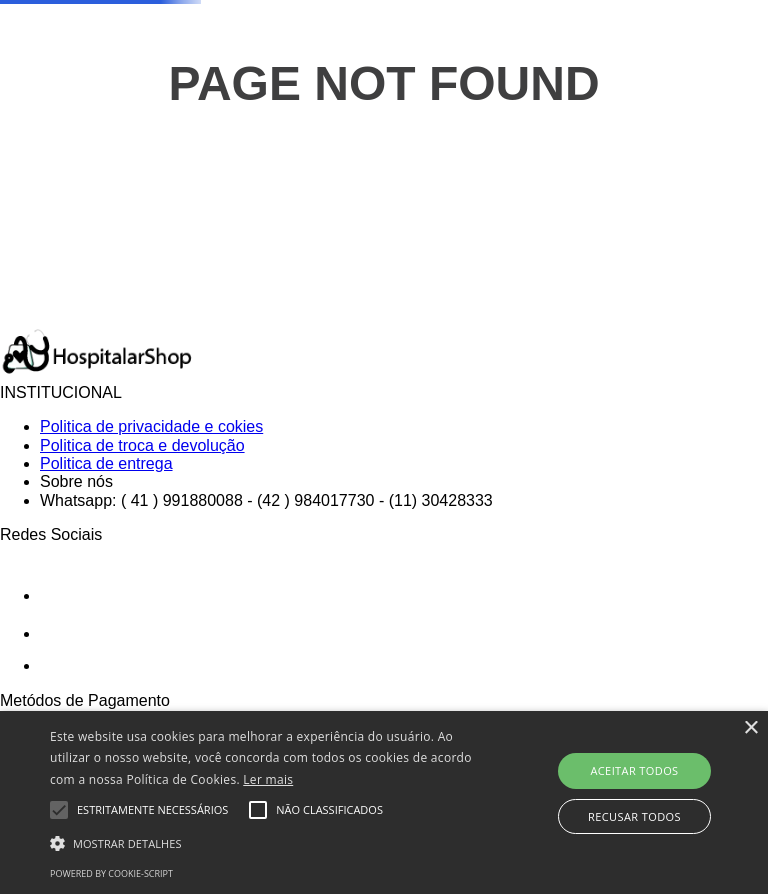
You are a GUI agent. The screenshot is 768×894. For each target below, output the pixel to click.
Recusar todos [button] (634, 816)
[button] (267, 842)
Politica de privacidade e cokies (151, 426)
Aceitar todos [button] (634, 770)
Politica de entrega (106, 463)
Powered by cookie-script (111, 873)
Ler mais (268, 779)
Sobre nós (76, 481)
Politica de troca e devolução (142, 445)
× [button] (750, 728)
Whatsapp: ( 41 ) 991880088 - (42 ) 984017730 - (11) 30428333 (266, 500)
